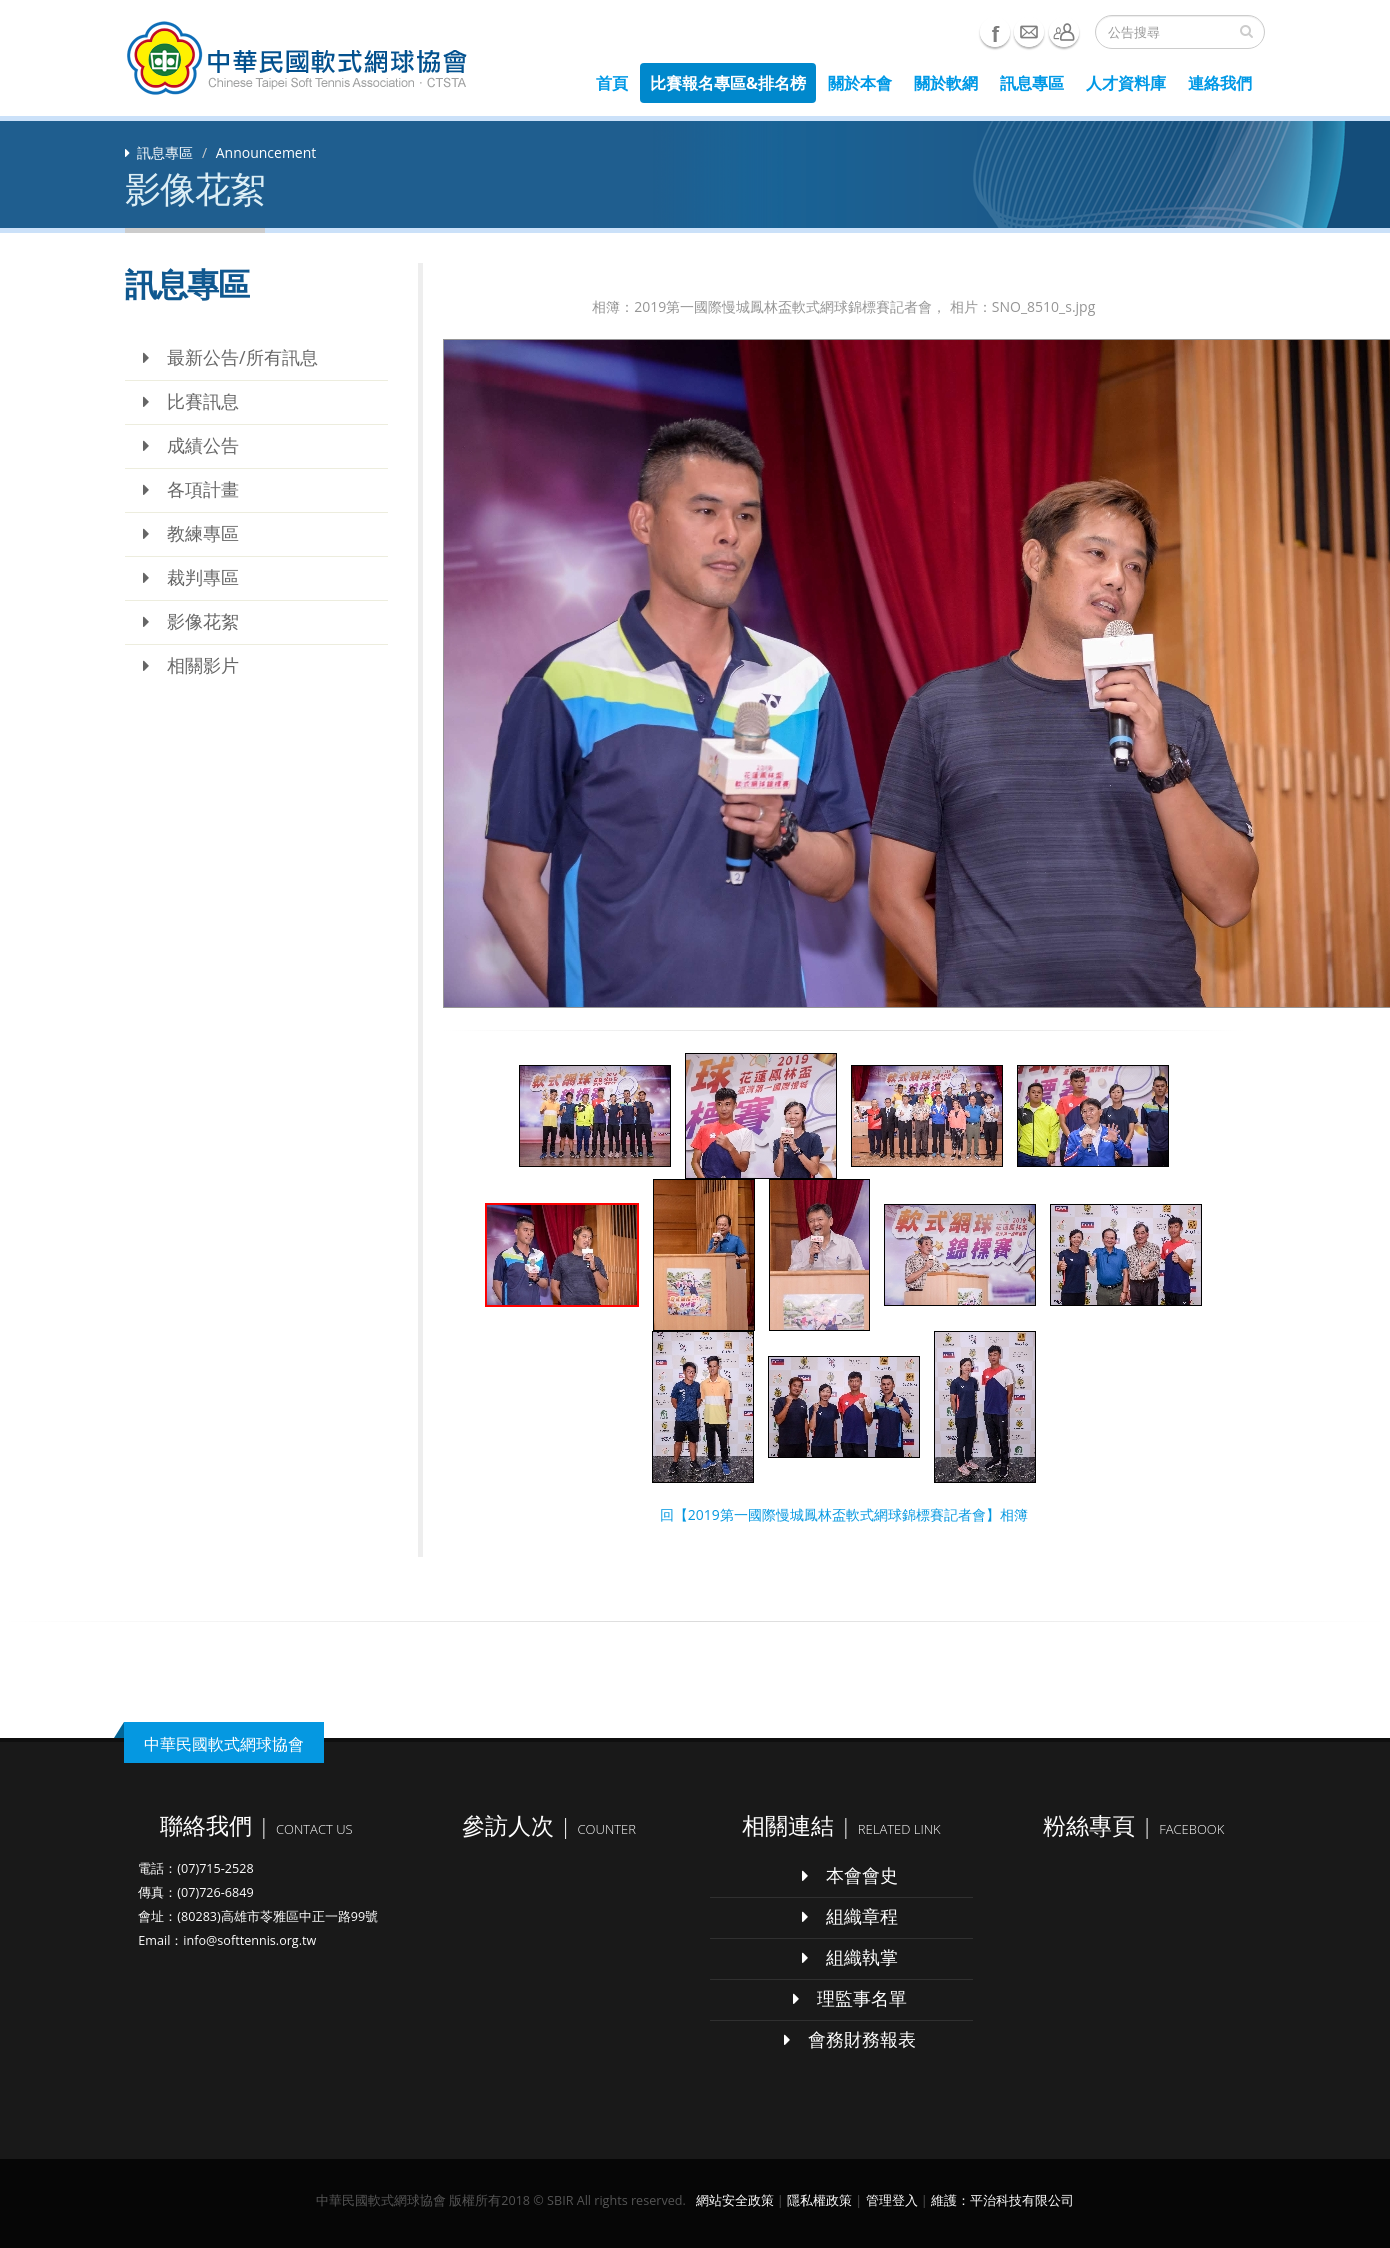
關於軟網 (946, 83)
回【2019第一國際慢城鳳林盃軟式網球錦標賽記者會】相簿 (844, 1514)
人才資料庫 (1126, 83)
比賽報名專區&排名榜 (728, 83)
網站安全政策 (735, 2200)
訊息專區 (1032, 83)
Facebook (995, 32)
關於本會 (860, 83)
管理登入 (892, 2200)
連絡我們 (1220, 83)
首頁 (612, 83)
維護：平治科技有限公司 (1002, 2200)
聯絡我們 (1064, 32)
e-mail (1029, 32)
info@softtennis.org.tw (249, 1940)
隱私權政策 (819, 2200)
